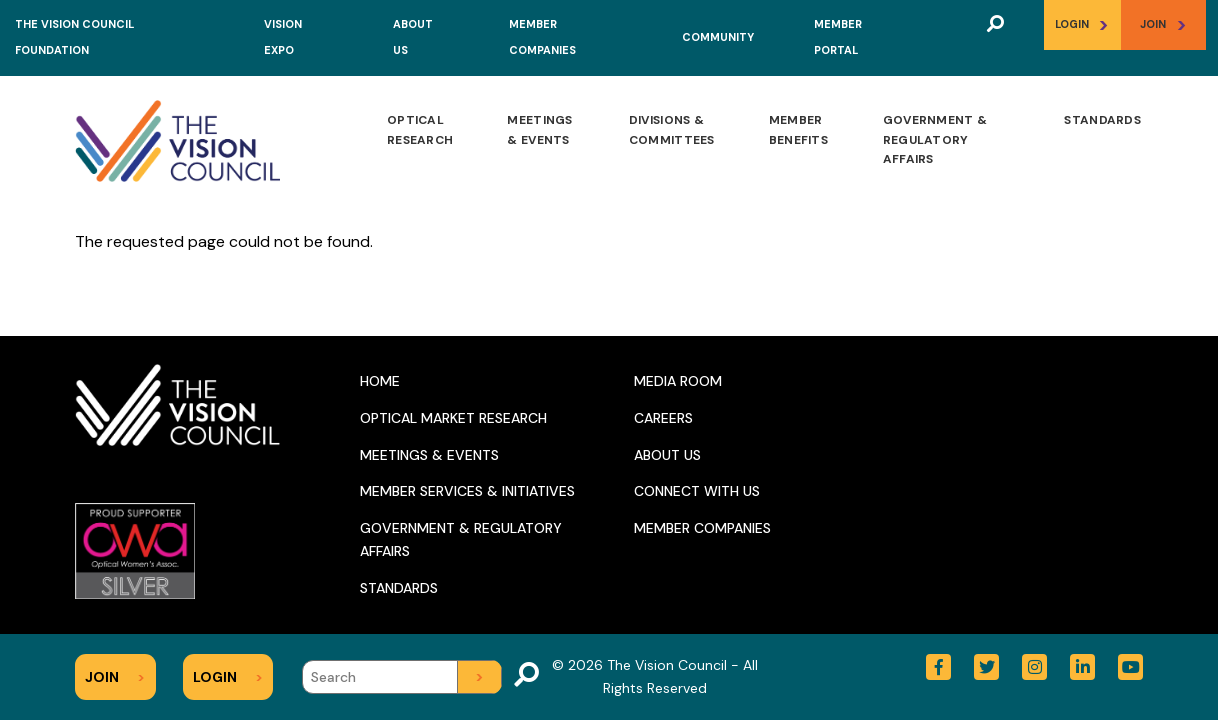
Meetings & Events (539, 130)
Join (1163, 24)
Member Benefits (798, 130)
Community (718, 37)
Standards (1102, 120)
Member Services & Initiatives (467, 491)
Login (1082, 24)
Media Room (678, 381)
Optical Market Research (453, 418)
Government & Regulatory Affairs (935, 139)
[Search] (402, 677)
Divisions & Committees (672, 130)
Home (380, 381)
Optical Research (420, 130)
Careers (663, 418)
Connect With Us (697, 491)
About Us (667, 455)
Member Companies (702, 528)
